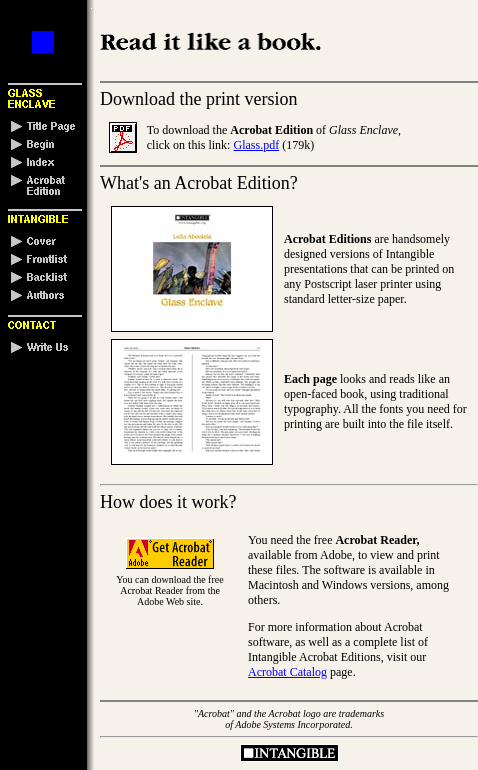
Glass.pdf (256, 145)
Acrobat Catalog (287, 672)
